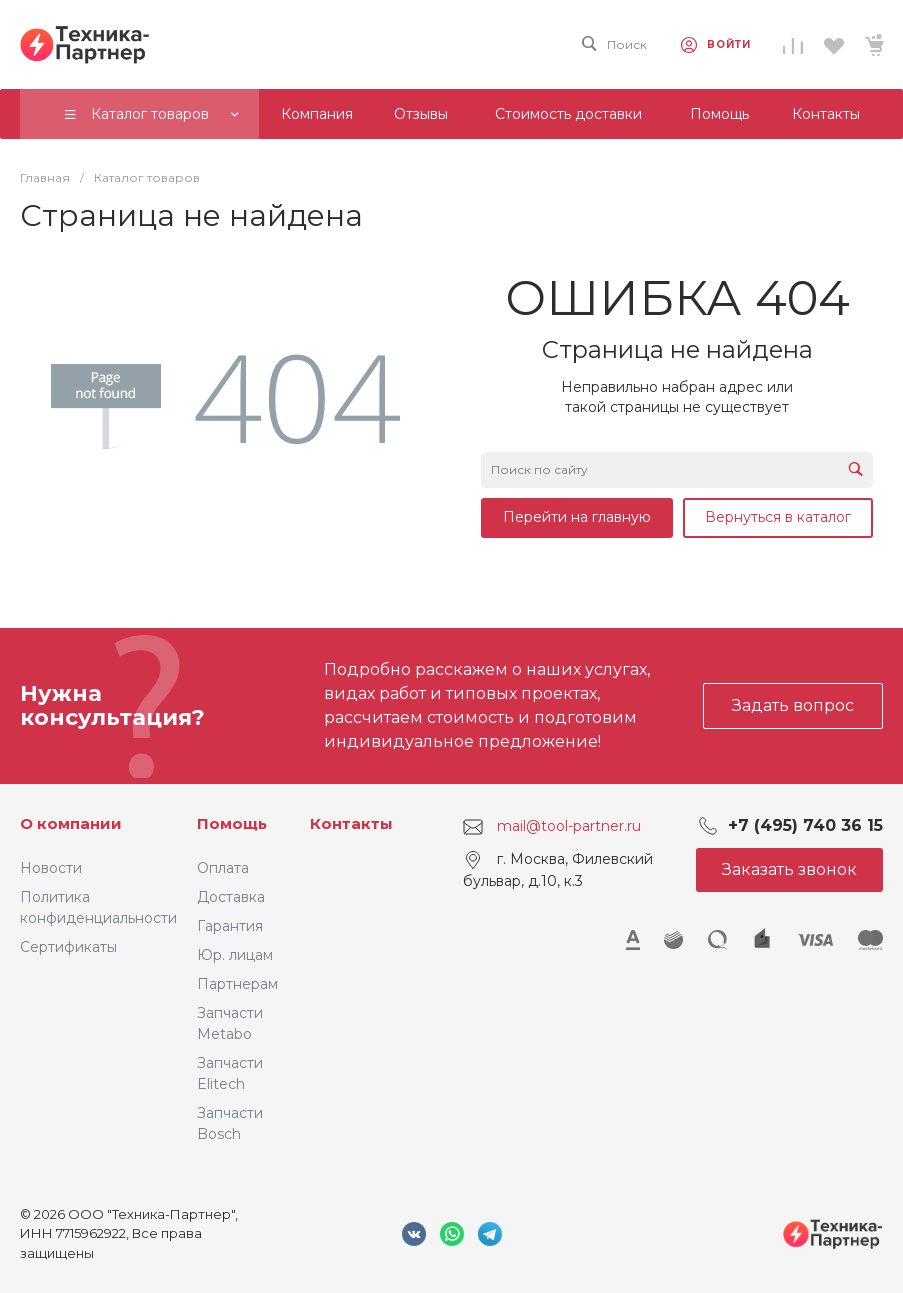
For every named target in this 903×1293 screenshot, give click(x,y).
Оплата (223, 868)
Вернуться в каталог (778, 517)
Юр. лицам (235, 955)
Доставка (231, 897)
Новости (51, 868)
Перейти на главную (577, 517)
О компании (71, 823)
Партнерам (237, 984)
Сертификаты (68, 947)
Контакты (351, 823)
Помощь (232, 823)
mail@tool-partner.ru (569, 826)
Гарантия (230, 926)
